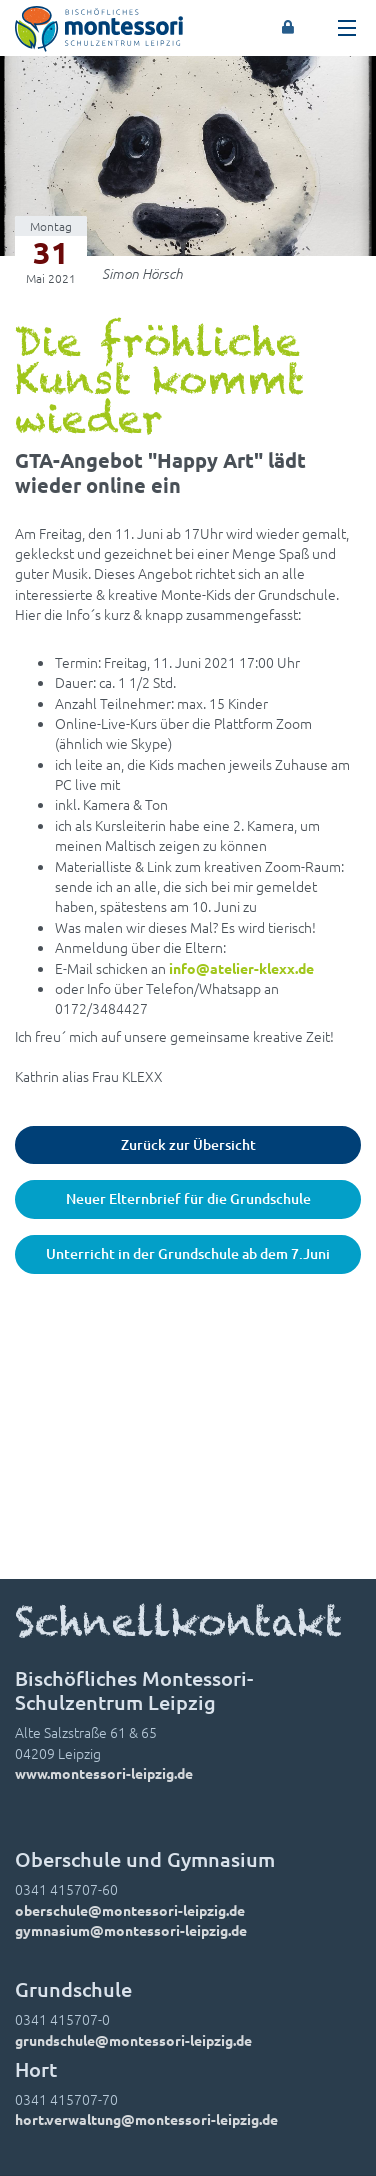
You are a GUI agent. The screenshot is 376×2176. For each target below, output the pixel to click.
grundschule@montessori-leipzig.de (133, 2040)
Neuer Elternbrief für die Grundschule (188, 1198)
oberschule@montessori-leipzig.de (130, 1910)
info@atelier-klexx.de (241, 968)
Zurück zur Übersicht (188, 1144)
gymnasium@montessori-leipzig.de (131, 1930)
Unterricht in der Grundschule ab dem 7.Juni (188, 1253)
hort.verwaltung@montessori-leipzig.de (146, 2119)
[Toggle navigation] (347, 28)
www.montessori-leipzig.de (104, 1773)
